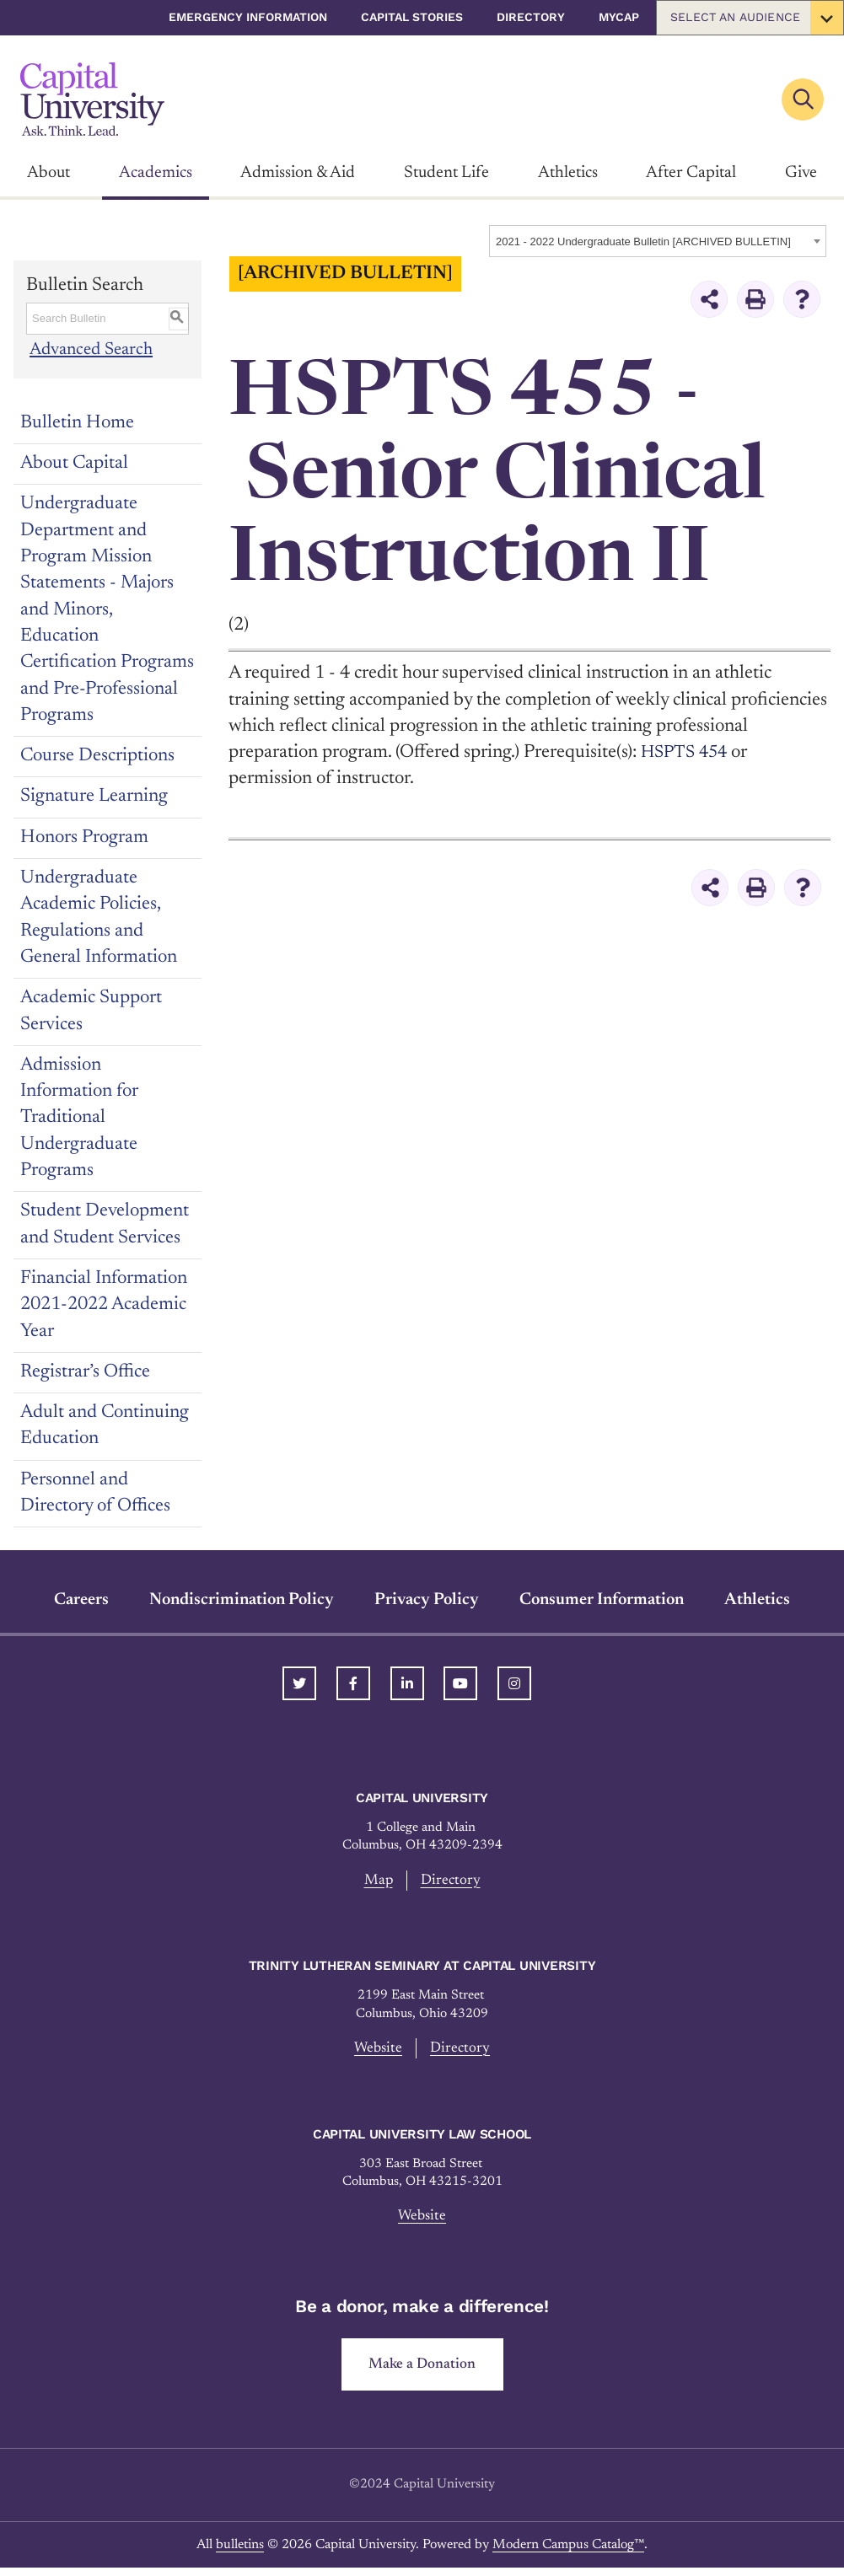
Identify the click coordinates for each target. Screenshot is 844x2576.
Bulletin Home (77, 423)
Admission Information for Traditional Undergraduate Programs (79, 1118)
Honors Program (84, 838)
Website (377, 2050)
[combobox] (657, 241)
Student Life (446, 172)
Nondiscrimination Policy (241, 1599)
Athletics (568, 172)
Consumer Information (601, 1599)
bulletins (240, 2552)
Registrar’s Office (85, 1372)
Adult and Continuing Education (104, 1425)
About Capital (74, 463)
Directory (531, 17)
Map (377, 1881)
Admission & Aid (297, 172)
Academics (155, 172)
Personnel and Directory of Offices (95, 1493)
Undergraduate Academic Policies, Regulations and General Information (98, 918)
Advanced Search (92, 350)
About (48, 172)
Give (801, 172)
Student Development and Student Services (104, 1224)
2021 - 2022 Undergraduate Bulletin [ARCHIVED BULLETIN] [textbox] (643, 241)
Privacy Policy (426, 1599)
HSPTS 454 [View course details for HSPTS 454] (687, 752)
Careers (81, 1599)
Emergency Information (248, 17)
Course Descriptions (97, 756)
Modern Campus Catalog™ (568, 2552)
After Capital (691, 172)
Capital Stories (412, 17)
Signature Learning (94, 796)
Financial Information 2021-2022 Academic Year (103, 1305)
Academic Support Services (91, 1011)
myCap (619, 17)
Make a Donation (422, 2371)
